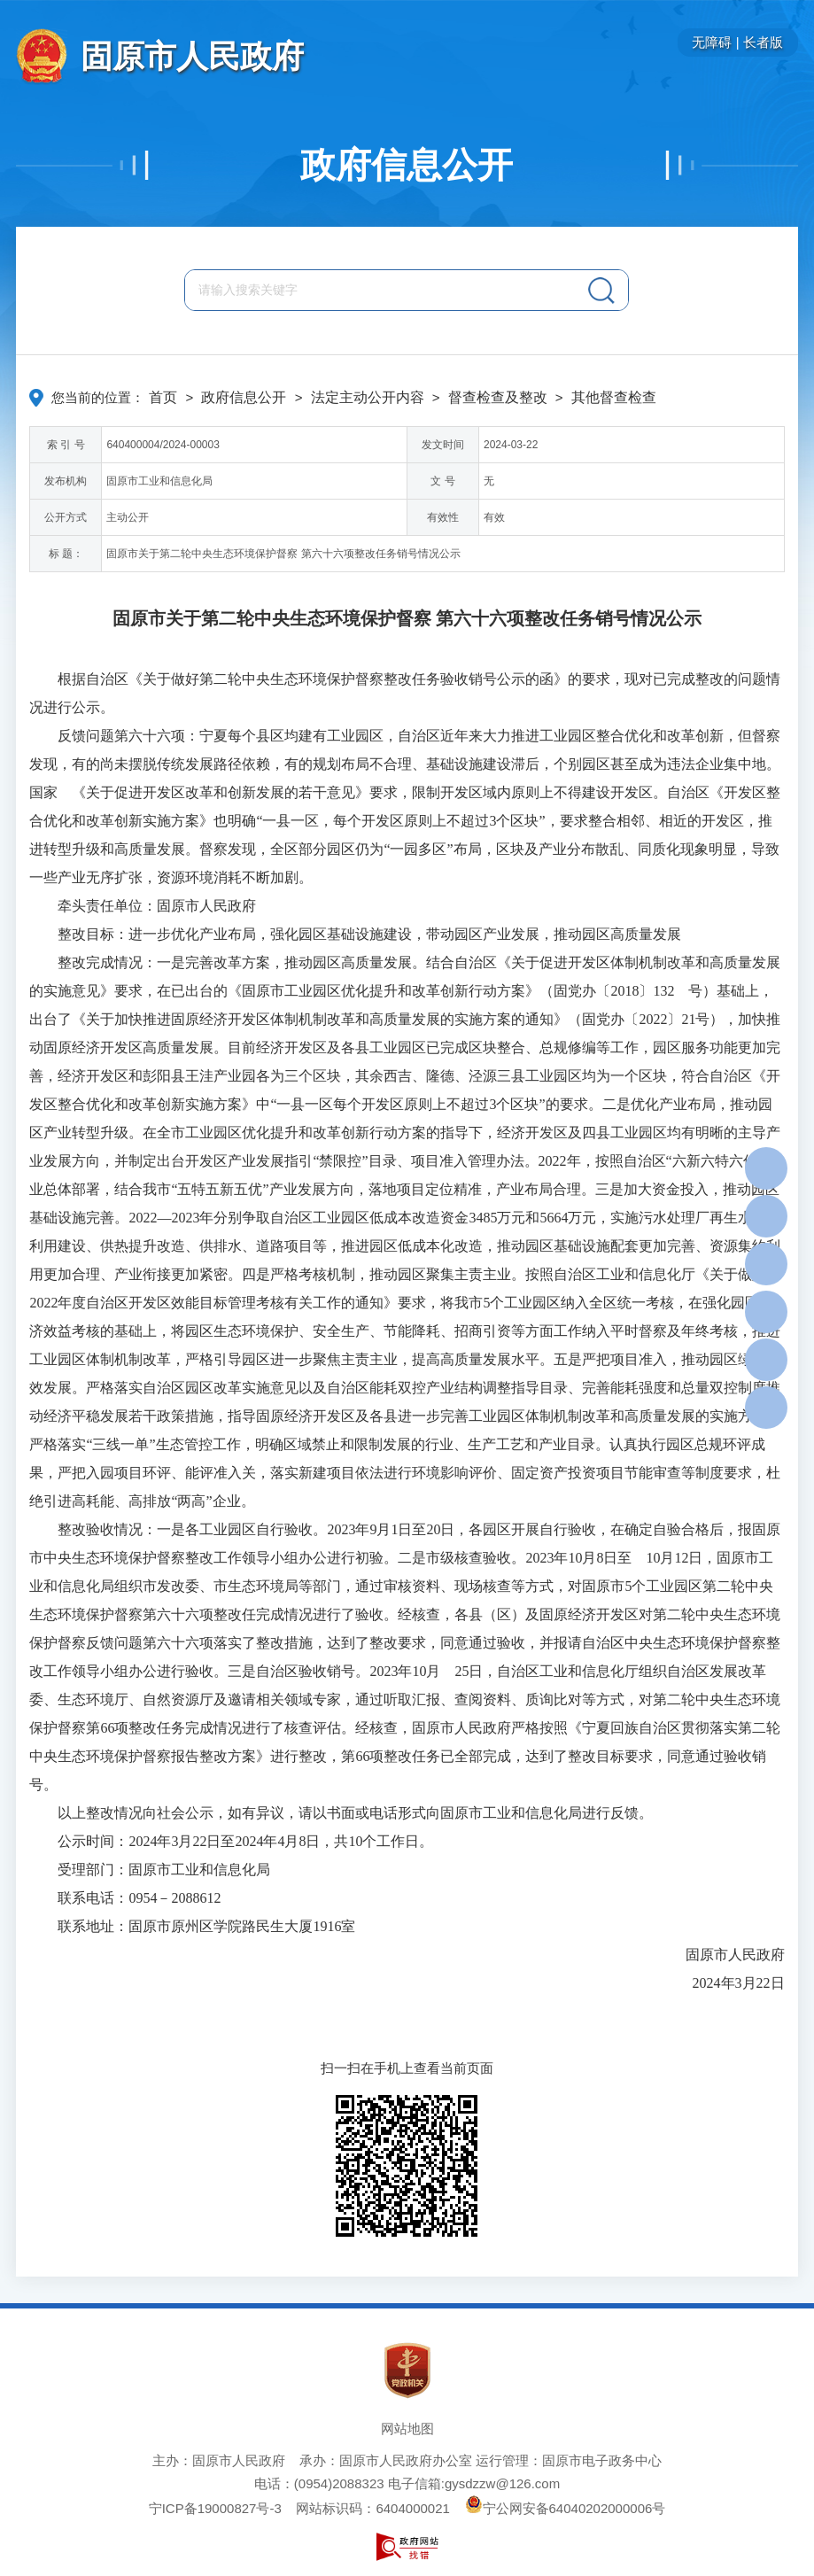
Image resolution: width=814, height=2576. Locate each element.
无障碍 (712, 42)
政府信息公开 (406, 164)
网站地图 (407, 2428)
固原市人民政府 (192, 56)
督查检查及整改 (497, 397)
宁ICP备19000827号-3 (215, 2508)
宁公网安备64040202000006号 (565, 2508)
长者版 (763, 42)
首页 (163, 397)
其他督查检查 (613, 397)
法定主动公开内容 (367, 397)
